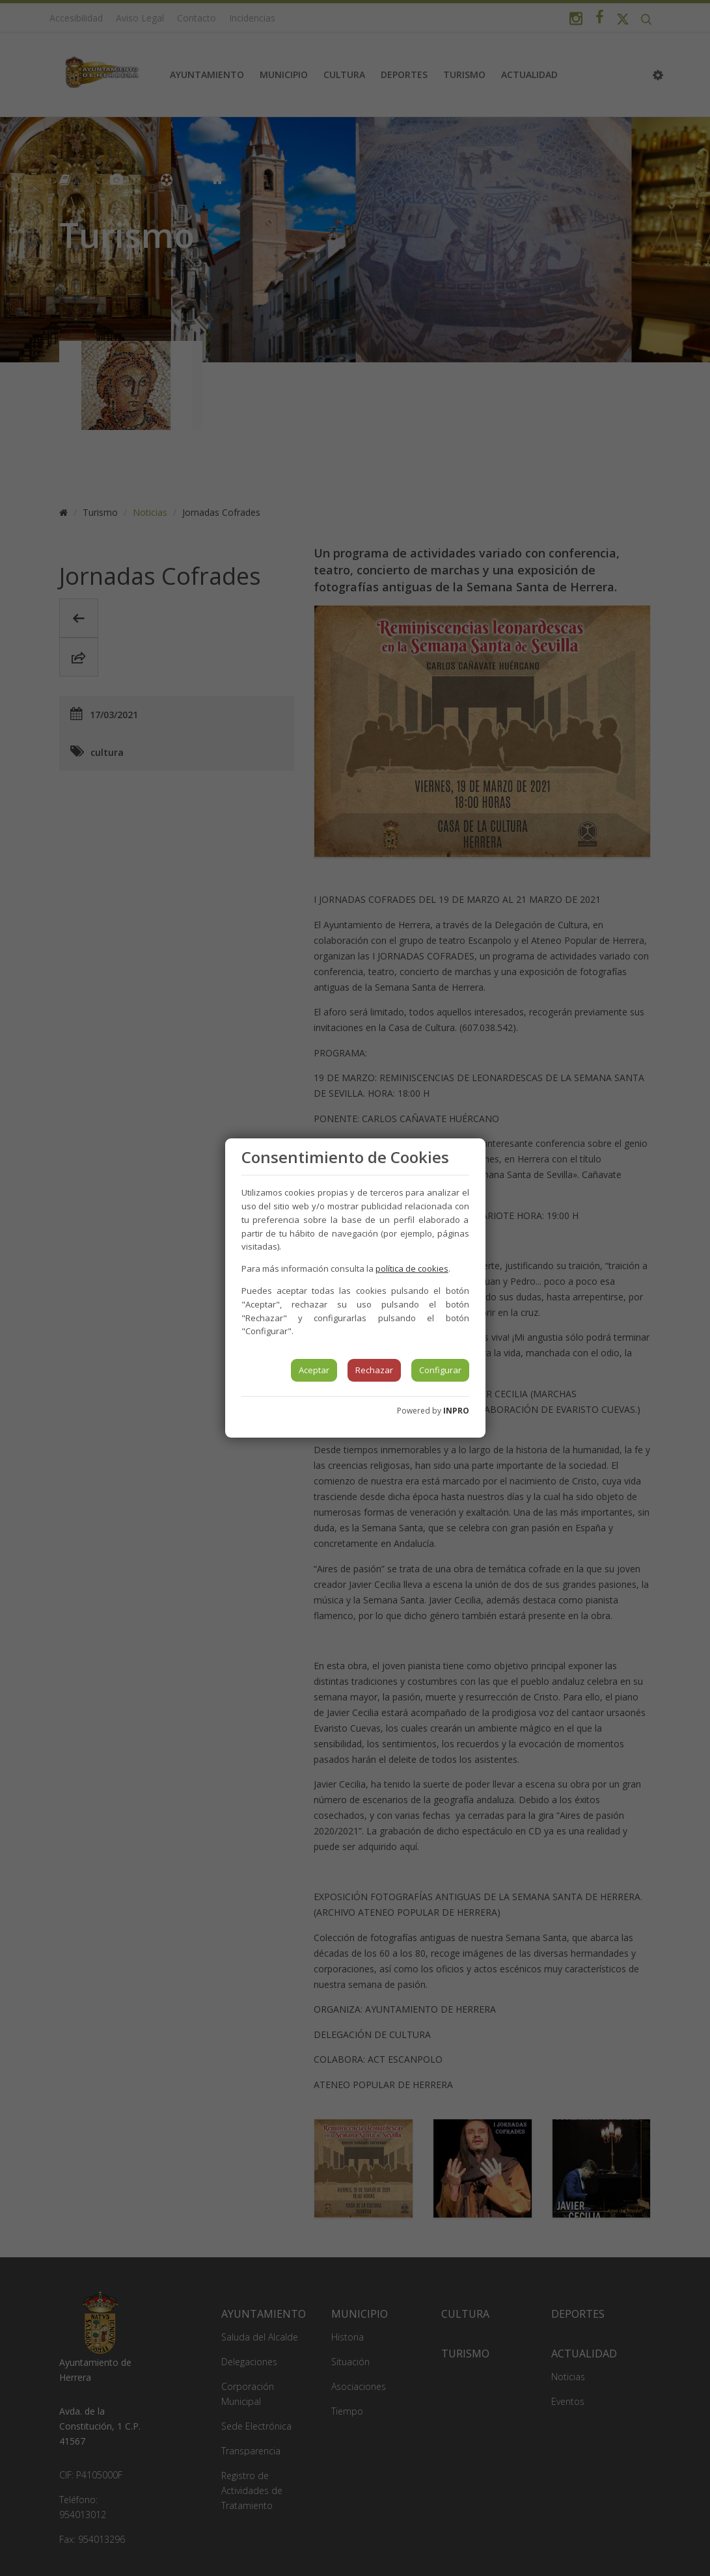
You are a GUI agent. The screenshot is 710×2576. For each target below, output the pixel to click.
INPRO (456, 1410)
